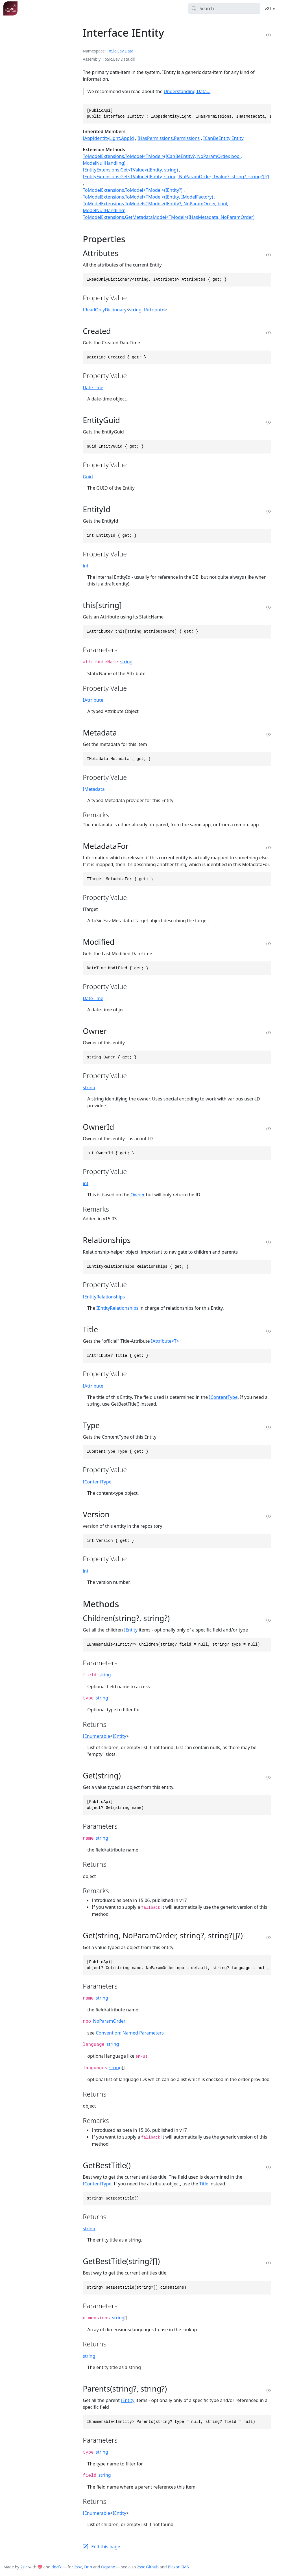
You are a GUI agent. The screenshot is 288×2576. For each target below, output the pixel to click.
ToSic (111, 51)
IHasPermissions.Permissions (169, 138)
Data (129, 51)
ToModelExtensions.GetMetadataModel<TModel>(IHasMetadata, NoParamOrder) (168, 217)
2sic (23, 2567)
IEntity (131, 1630)
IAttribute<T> (165, 1341)
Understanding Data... (187, 91)
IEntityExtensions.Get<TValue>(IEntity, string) (130, 170)
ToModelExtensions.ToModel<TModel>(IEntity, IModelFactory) (148, 197)
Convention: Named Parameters (130, 2033)
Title (203, 2184)
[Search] (224, 8)
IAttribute (154, 310)
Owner (137, 1195)
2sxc (78, 2567)
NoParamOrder (109, 2021)
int (85, 566)
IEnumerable (96, 1736)
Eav (120, 51)
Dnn (88, 2567)
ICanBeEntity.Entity (223, 138)
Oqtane (108, 2567)
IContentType (223, 1397)
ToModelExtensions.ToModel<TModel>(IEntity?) (132, 190)
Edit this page (105, 2547)
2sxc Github (148, 2567)
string (135, 310)
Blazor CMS (178, 2567)
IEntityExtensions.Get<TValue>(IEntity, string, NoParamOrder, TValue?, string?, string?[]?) (176, 176)
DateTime (93, 387)
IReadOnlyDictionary (104, 310)
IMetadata (93, 789)
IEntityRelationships (104, 1297)
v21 (269, 8)
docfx (56, 2567)
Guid (88, 477)
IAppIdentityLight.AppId (108, 138)
